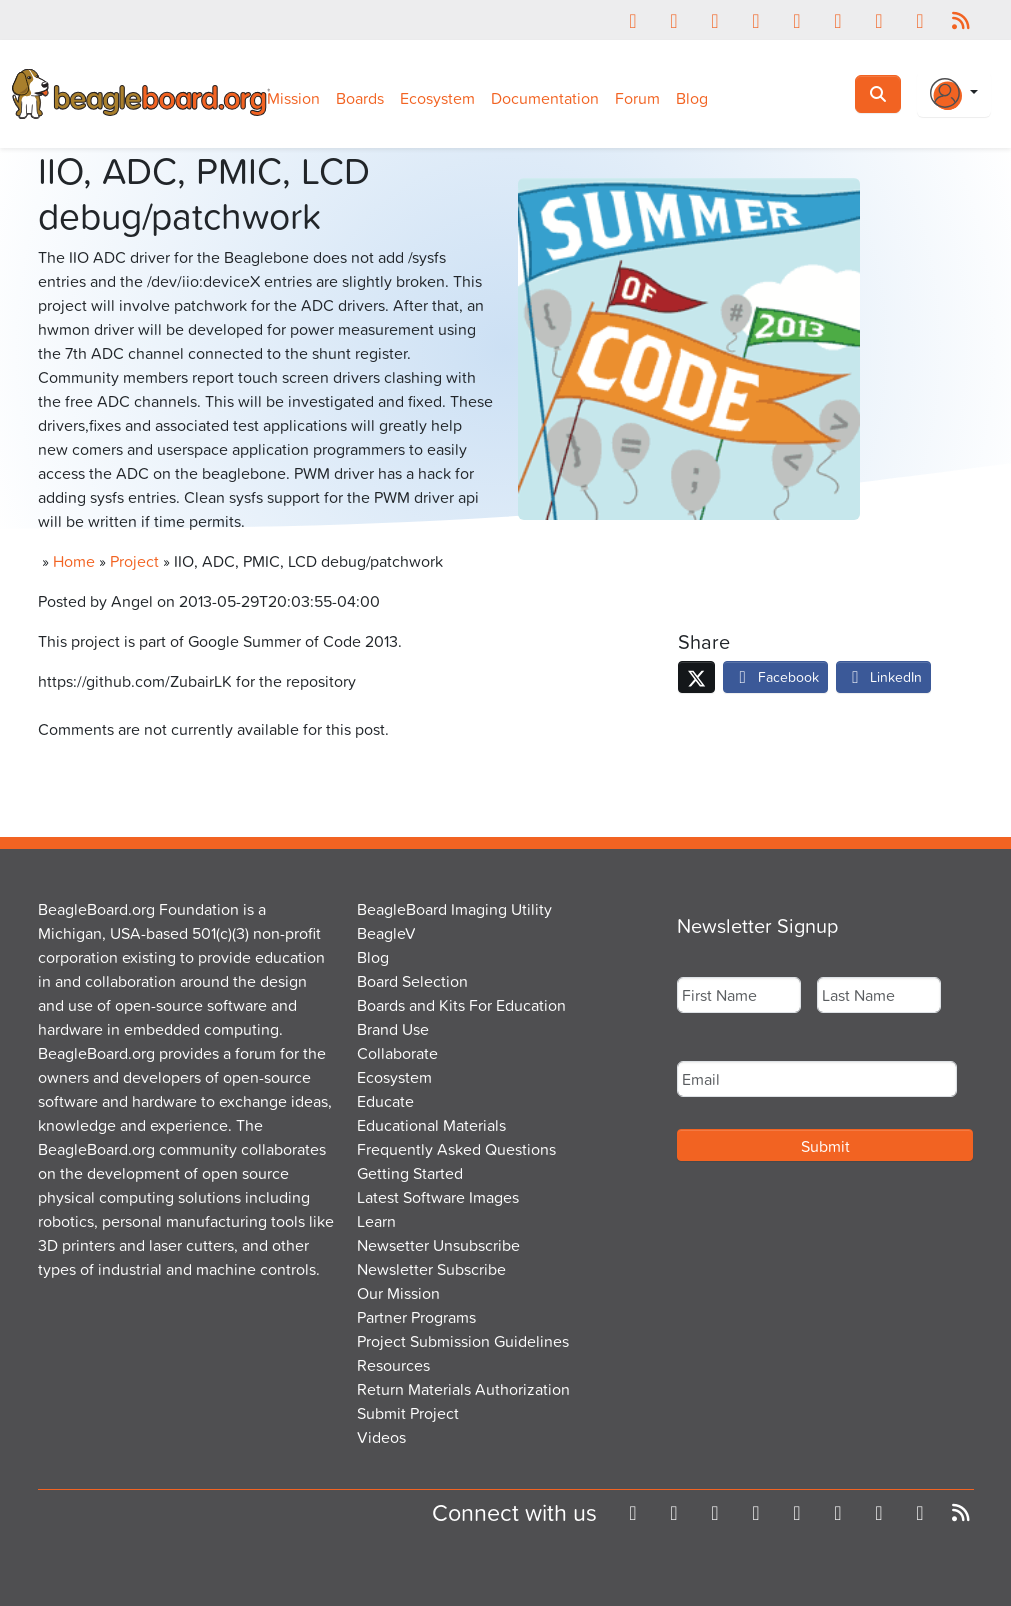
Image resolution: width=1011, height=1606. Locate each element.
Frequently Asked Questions (456, 1149)
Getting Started (410, 1173)
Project (134, 561)
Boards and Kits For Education (461, 1005)
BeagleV (386, 933)
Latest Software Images (438, 1197)
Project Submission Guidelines (463, 1341)
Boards (360, 98)
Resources (393, 1365)
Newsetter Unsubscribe (438, 1245)
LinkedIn (884, 676)
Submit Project (408, 1413)
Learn (376, 1221)
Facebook (775, 676)
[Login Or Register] (954, 94)
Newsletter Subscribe (431, 1269)
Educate (385, 1101)
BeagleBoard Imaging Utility (454, 909)
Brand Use (393, 1029)
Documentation (545, 98)
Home (74, 561)
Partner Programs (416, 1317)
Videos (381, 1437)
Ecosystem (437, 98)
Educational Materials (431, 1125)
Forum (637, 98)
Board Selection (412, 981)
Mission (293, 98)
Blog (692, 98)
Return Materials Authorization (463, 1389)
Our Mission (398, 1293)
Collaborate (397, 1053)
